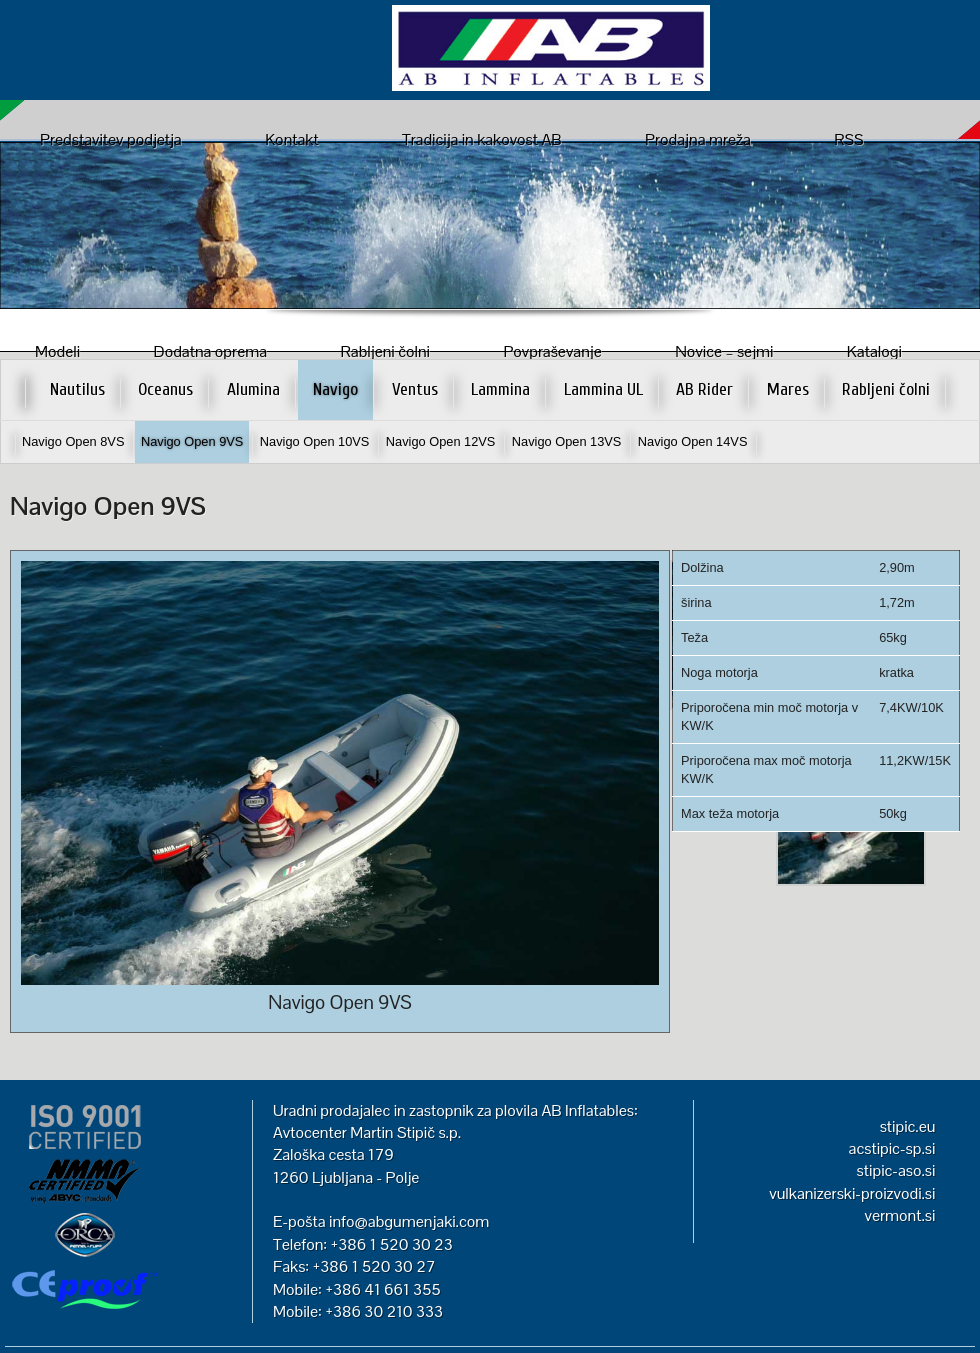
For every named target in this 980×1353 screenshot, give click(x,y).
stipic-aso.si (896, 1170)
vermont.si (899, 1215)
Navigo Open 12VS (441, 441)
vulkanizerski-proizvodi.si (852, 1193)
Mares (788, 389)
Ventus (415, 389)
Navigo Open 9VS (192, 441)
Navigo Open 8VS (73, 441)
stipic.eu (908, 1126)
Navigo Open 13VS (567, 441)
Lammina (500, 389)
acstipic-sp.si (892, 1148)
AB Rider (704, 389)
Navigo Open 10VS (315, 441)
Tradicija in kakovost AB (482, 139)
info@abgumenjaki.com (408, 1221)
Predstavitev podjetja (111, 139)
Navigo (335, 389)
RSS (848, 139)
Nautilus (77, 389)
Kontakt (291, 139)
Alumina (253, 389)
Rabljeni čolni (886, 389)
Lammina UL (603, 389)
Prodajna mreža (698, 139)
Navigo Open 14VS (693, 441)
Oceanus (165, 389)
